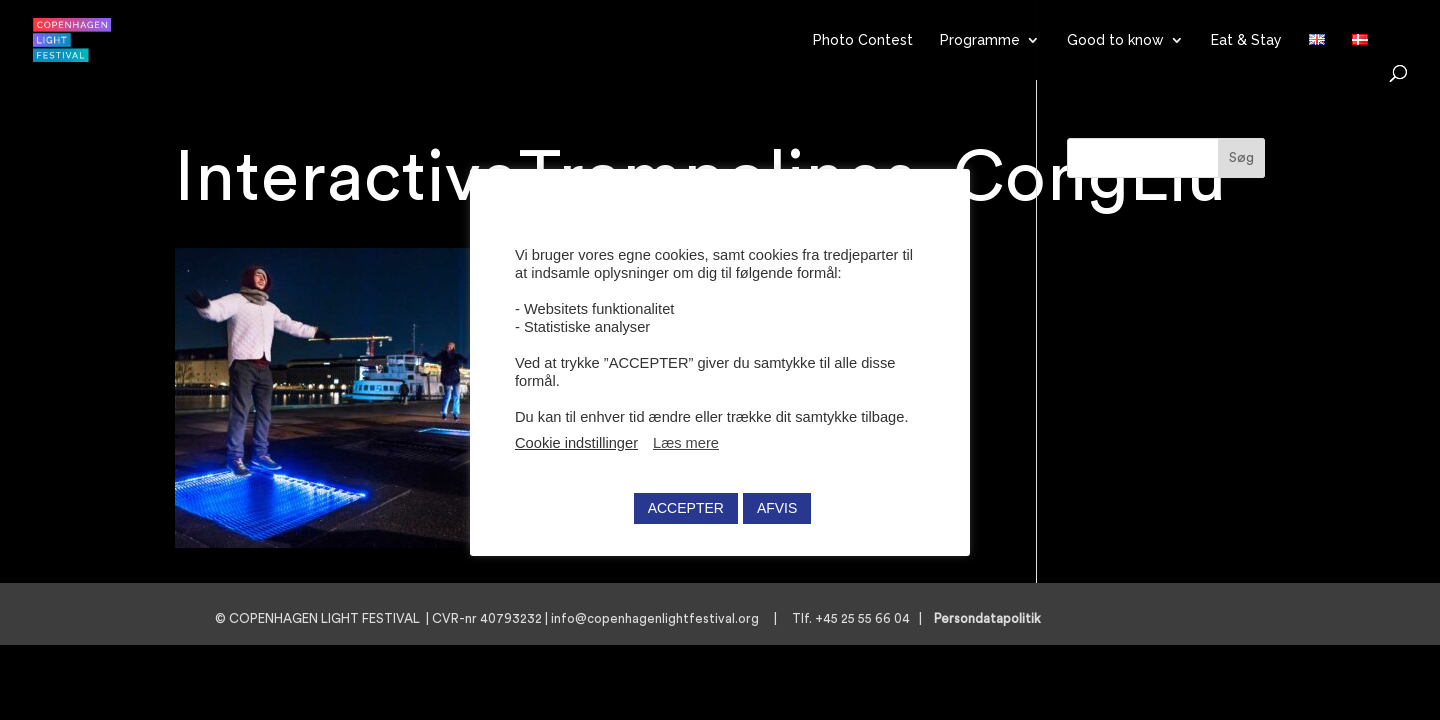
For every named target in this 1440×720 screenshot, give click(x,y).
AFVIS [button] (777, 508)
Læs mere (686, 443)
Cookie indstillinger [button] (576, 443)
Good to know (1115, 40)
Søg (1241, 158)
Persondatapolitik (993, 618)
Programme (980, 40)
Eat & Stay (1246, 40)
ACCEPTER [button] (686, 508)
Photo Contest (863, 40)
